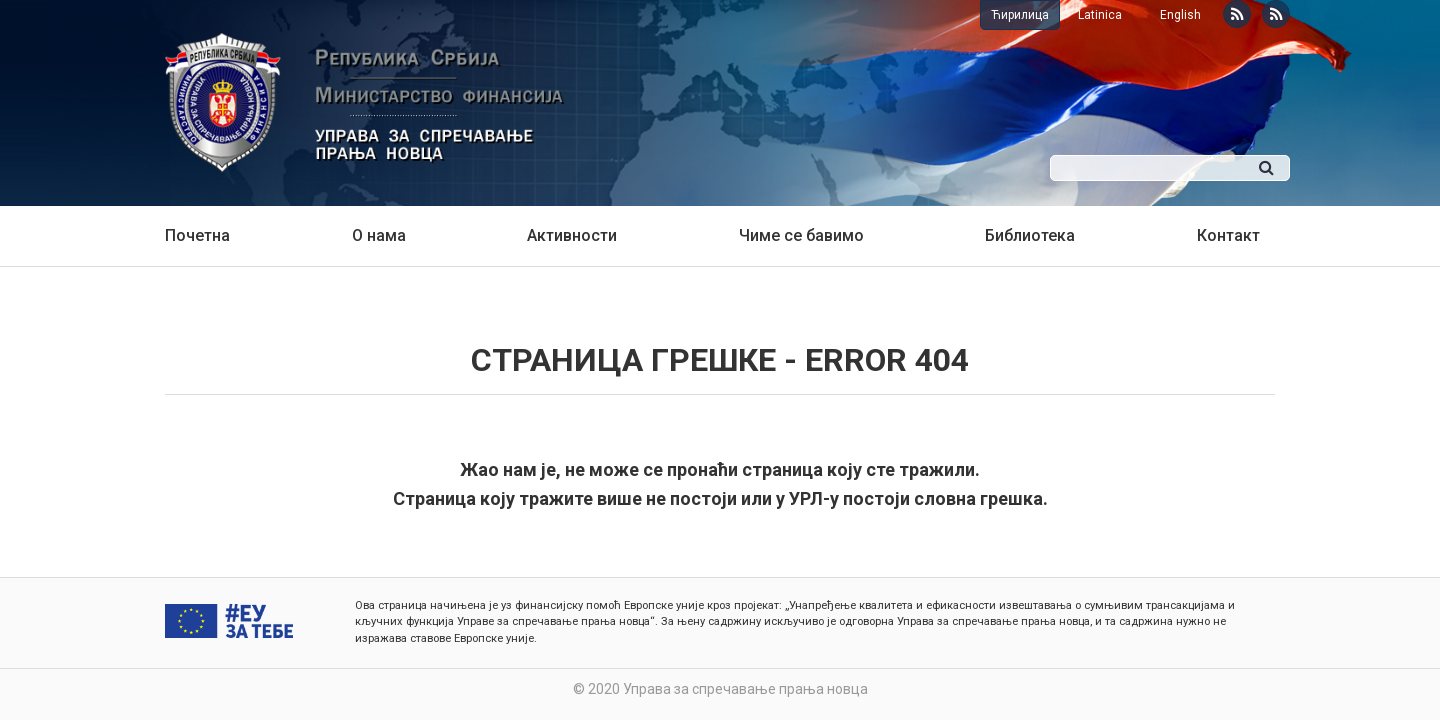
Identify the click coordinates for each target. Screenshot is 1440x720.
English (1180, 15)
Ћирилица (1020, 15)
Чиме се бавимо (801, 235)
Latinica (1100, 15)
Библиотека (1030, 235)
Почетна (197, 235)
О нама (379, 235)
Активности (572, 235)
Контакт (1228, 235)
